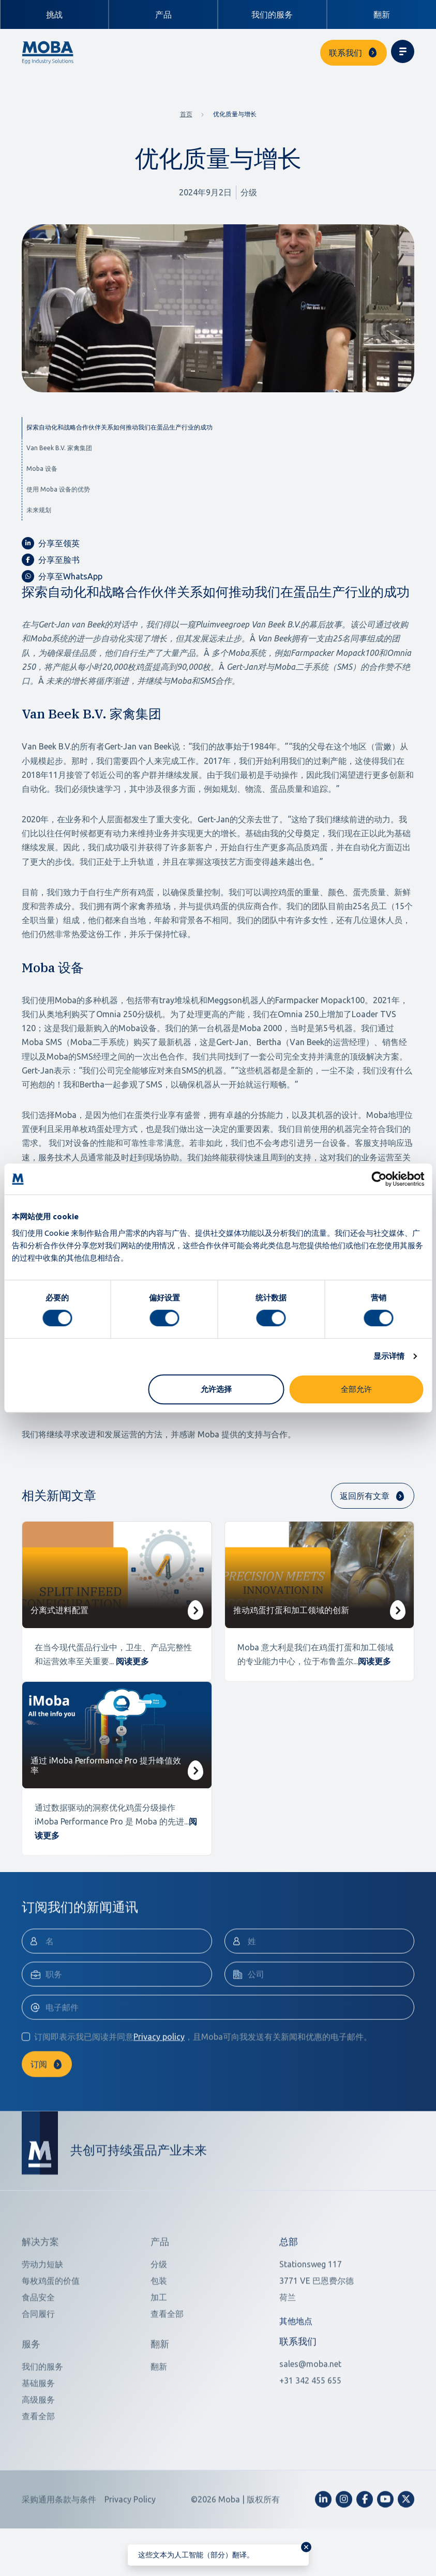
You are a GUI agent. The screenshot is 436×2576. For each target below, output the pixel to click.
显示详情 (388, 1356)
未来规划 (38, 510)
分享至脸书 (51, 560)
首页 (186, 114)
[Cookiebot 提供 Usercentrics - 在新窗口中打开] (379, 1179)
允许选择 (216, 1389)
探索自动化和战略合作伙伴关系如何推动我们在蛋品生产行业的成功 (119, 427)
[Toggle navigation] (402, 51)
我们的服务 (272, 14)
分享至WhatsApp (62, 576)
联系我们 (345, 52)
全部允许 (356, 1389)
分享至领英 (51, 543)
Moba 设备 (41, 468)
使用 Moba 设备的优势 (58, 489)
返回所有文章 (364, 1495)
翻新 (381, 14)
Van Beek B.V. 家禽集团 (59, 447)
